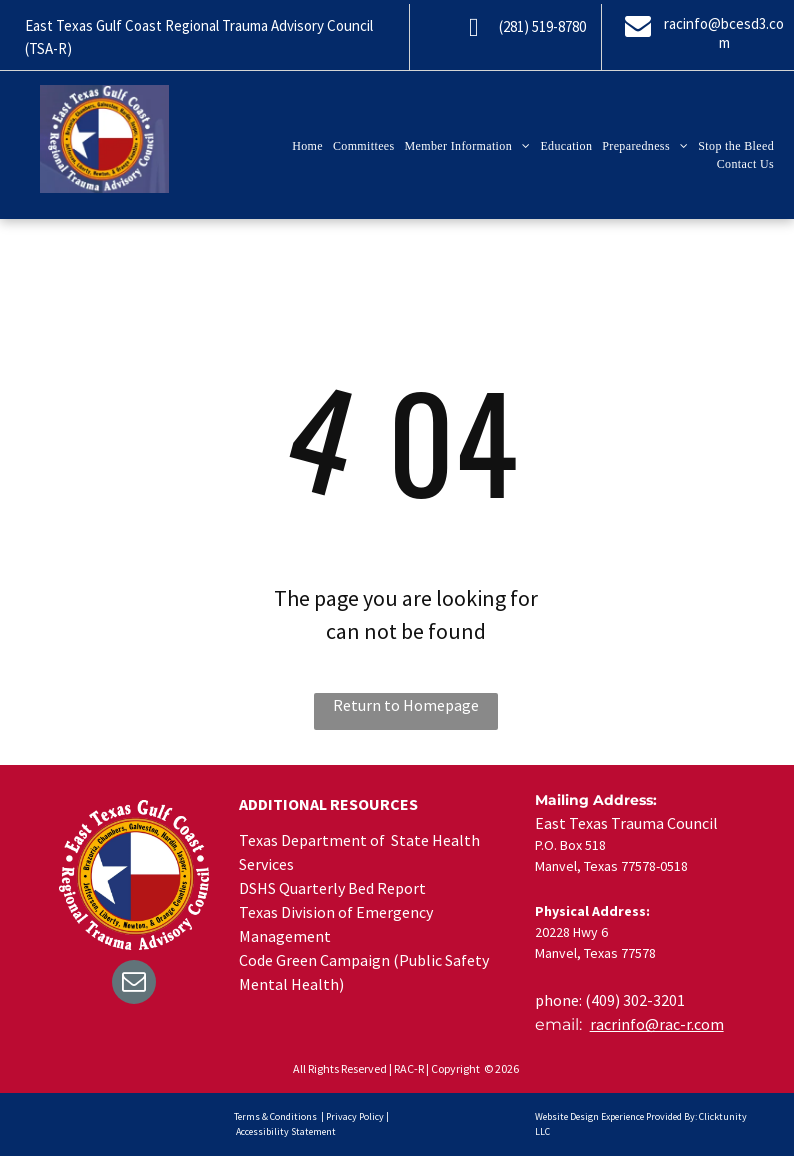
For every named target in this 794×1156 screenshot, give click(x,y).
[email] (134, 984)
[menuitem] (307, 146)
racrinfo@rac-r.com (657, 1024)
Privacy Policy (355, 1116)
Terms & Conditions (275, 1116)
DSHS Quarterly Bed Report (332, 888)
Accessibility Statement (286, 1131)
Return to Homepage (406, 705)
